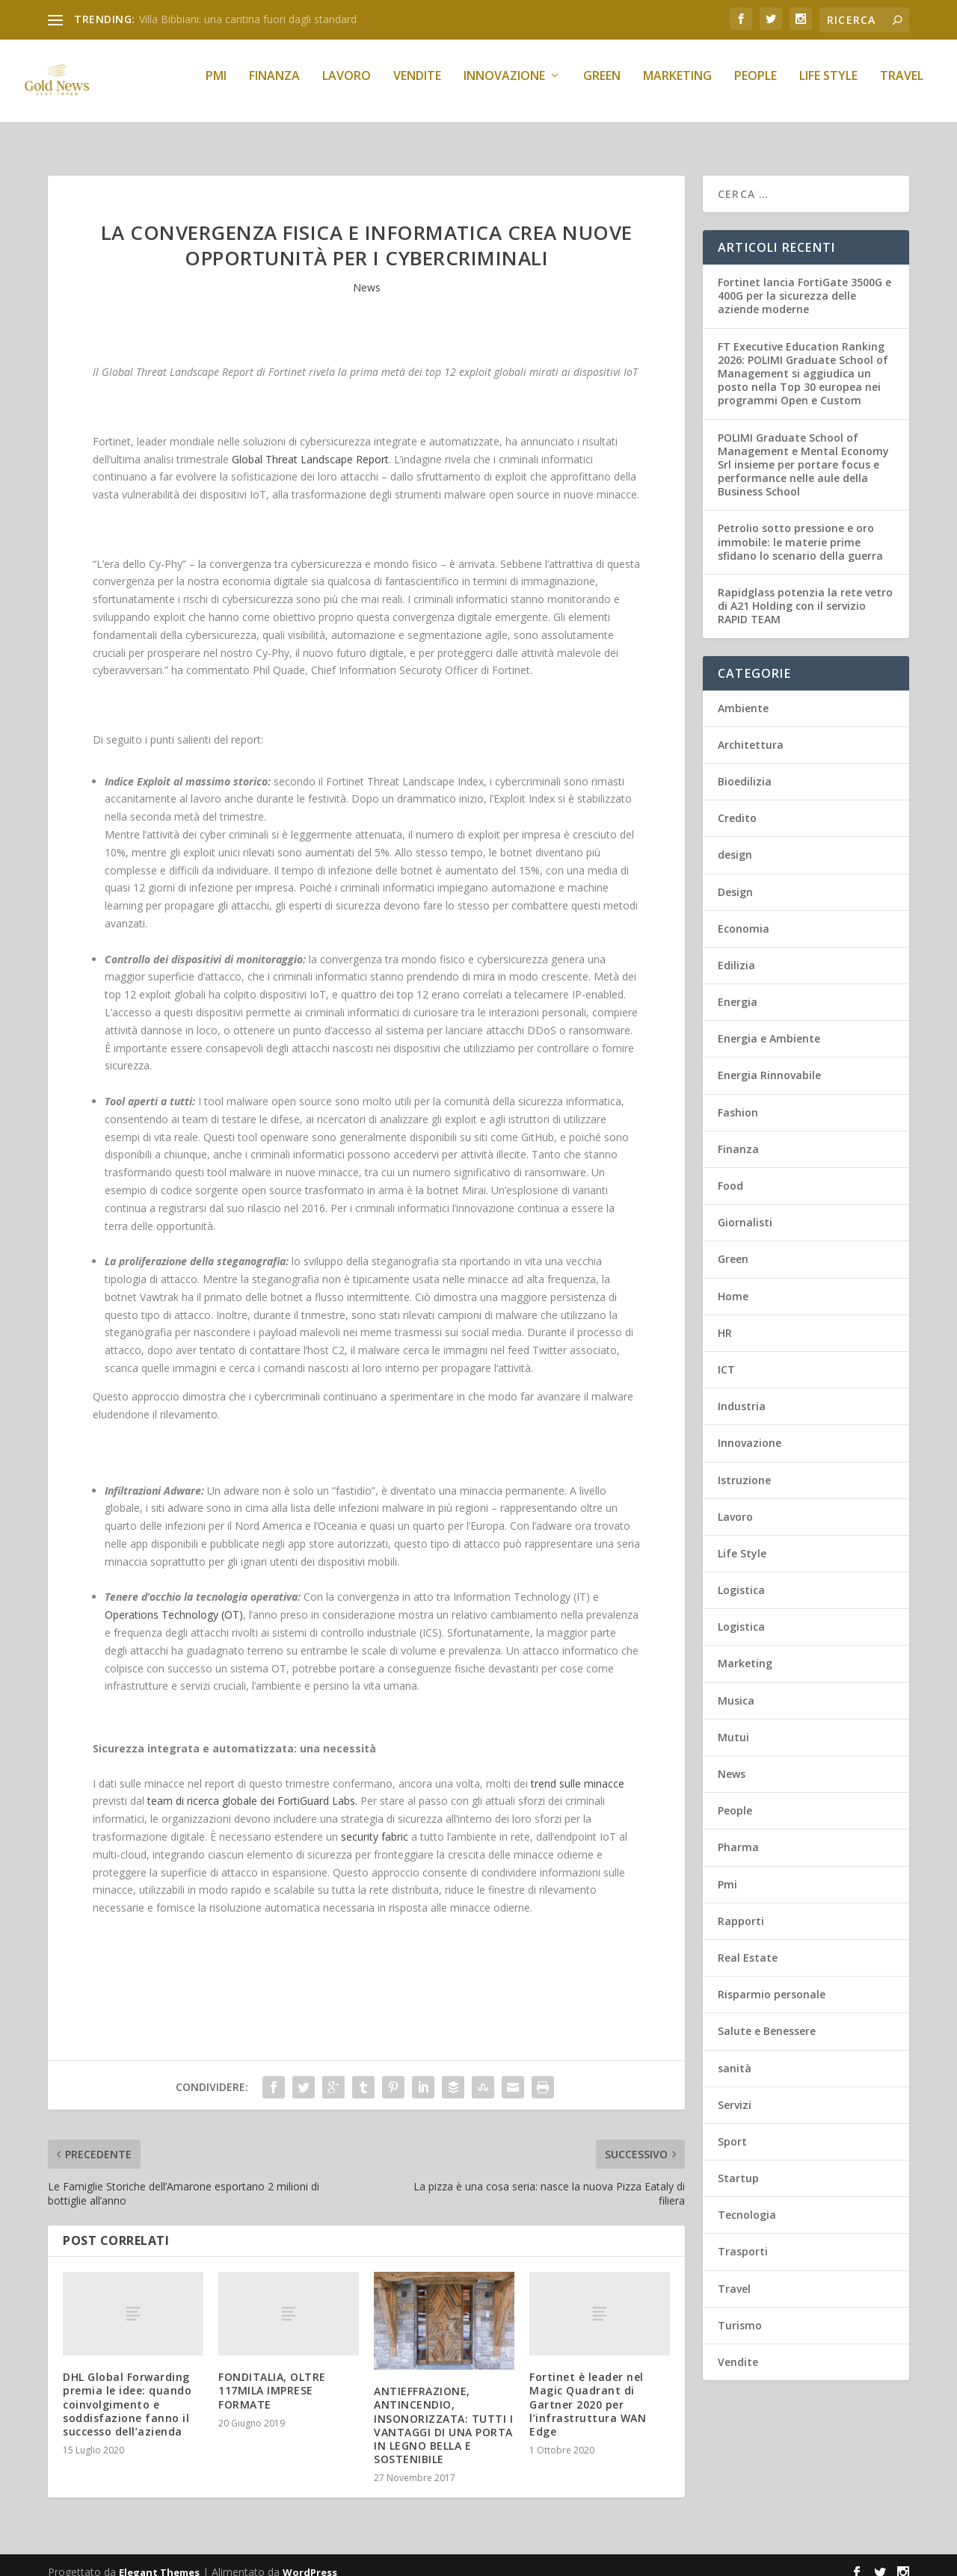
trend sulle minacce (577, 1770)
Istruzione (744, 1467)
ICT (726, 1356)
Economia (743, 915)
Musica (736, 1687)
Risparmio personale (771, 1981)
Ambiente (743, 695)
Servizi (734, 2091)
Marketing (677, 87)
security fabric (374, 1823)
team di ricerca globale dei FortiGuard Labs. (252, 1787)
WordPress (310, 2559)
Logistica (741, 1576)
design (735, 841)
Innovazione (504, 87)
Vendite (417, 87)
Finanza (274, 87)
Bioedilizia (745, 768)
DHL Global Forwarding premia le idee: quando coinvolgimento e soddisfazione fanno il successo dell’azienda (127, 2390)
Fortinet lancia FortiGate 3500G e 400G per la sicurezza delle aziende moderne (804, 282)
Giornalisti (745, 1209)
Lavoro (346, 87)
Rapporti (741, 1907)
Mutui (733, 1724)
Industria (742, 1393)
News (367, 274)
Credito (737, 804)
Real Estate (748, 1944)
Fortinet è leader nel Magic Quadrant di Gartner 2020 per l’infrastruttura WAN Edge (587, 2390)
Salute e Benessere (767, 2017)
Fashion (738, 1099)
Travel (901, 87)
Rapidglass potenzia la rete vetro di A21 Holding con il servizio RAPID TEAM (805, 592)
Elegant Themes (159, 2559)
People (755, 87)
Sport (732, 2128)
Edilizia (736, 952)
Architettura (751, 731)
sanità (734, 2055)
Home (733, 1283)
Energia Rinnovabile (769, 1061)
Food (730, 1172)
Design (735, 878)
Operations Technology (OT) (174, 1601)
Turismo (740, 2312)
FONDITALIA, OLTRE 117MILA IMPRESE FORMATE (272, 2376)
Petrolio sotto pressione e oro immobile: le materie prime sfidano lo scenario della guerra (800, 528)
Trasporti (743, 2238)
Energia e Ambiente (769, 1025)
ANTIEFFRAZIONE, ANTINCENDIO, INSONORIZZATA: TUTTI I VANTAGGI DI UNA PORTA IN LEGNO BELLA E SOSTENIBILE (443, 2411)
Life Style (828, 87)
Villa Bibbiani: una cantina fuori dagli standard (248, 19)
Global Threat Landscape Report (310, 446)
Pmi (216, 87)
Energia (737, 988)
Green (602, 87)
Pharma (738, 1833)
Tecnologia (747, 2201)
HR (725, 1319)
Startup (738, 2165)
